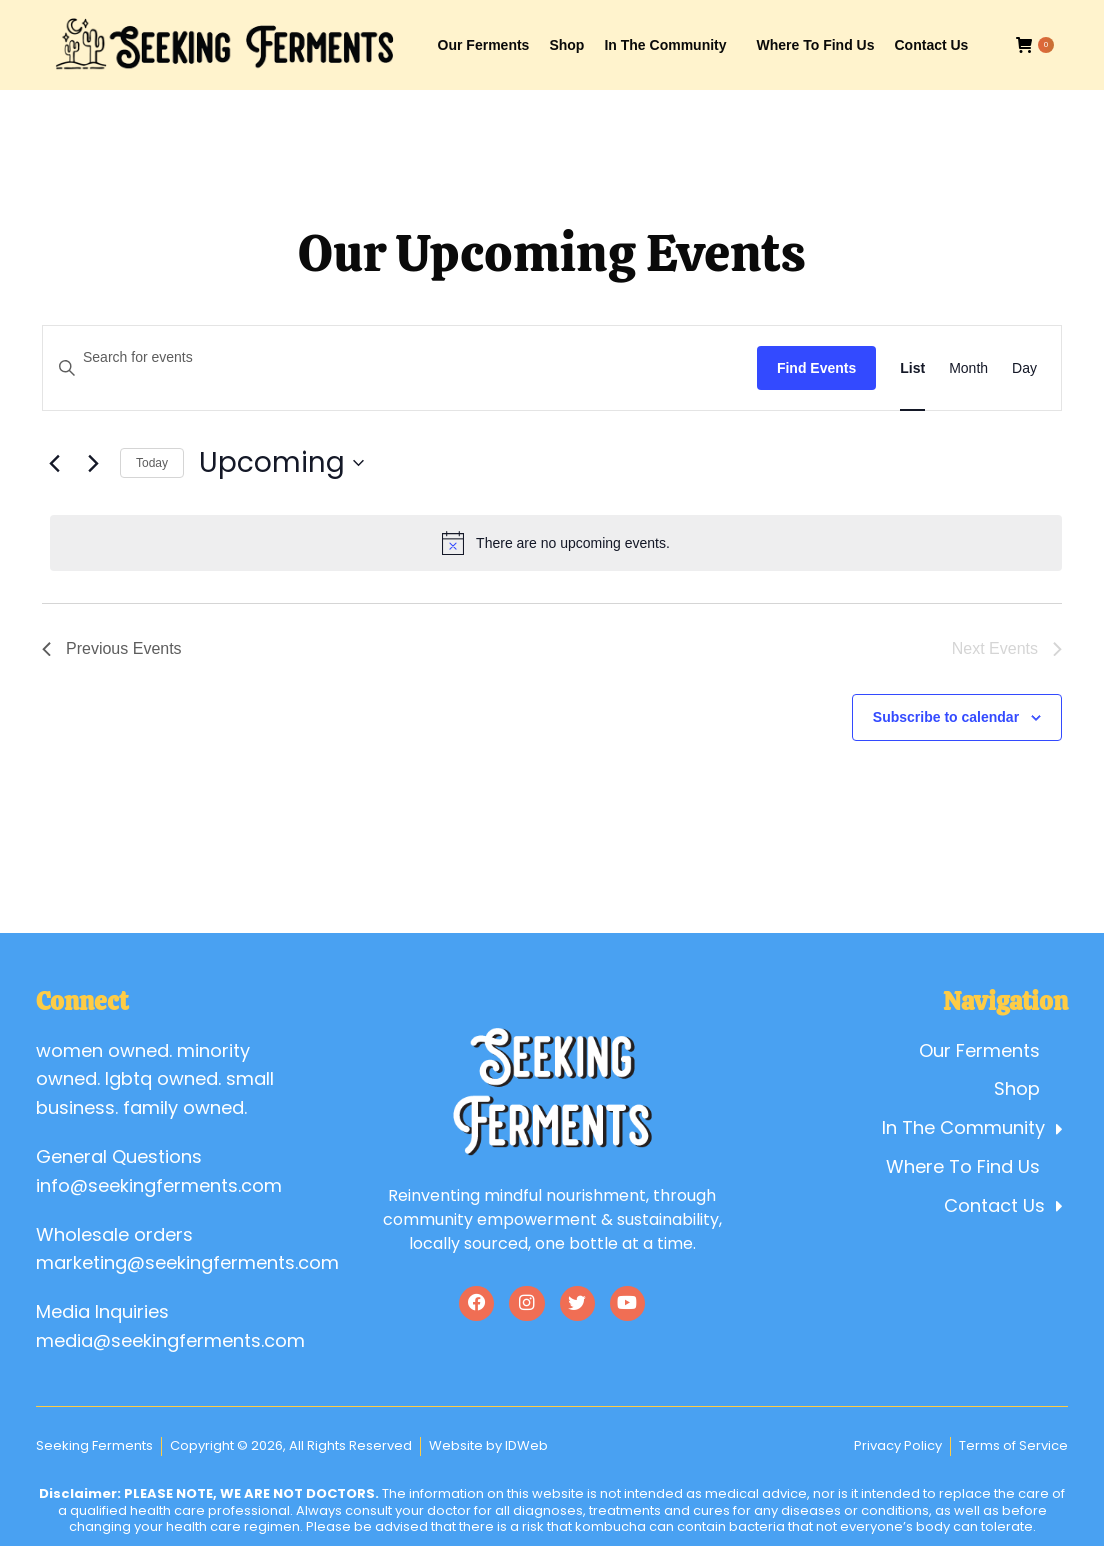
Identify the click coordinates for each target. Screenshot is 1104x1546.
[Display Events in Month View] (968, 368)
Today (152, 463)
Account (881, 18)
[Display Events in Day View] (1024, 368)
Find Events (816, 368)
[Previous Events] (54, 463)
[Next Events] (93, 463)
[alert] (556, 543)
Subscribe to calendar (946, 717)
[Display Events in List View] (912, 368)
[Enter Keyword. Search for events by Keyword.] (400, 357)
